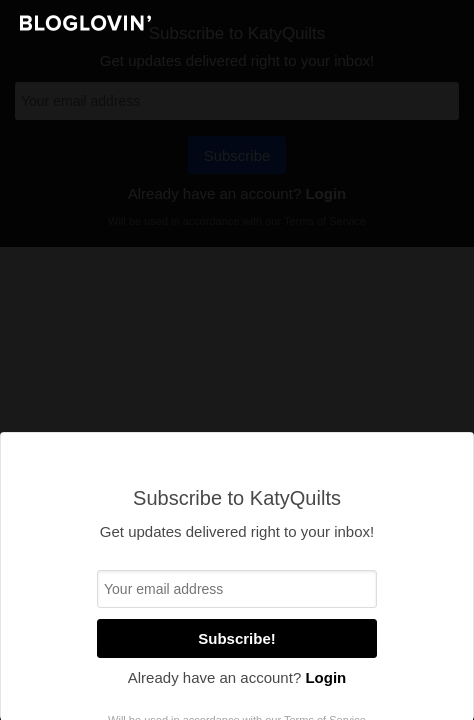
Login (325, 677)
